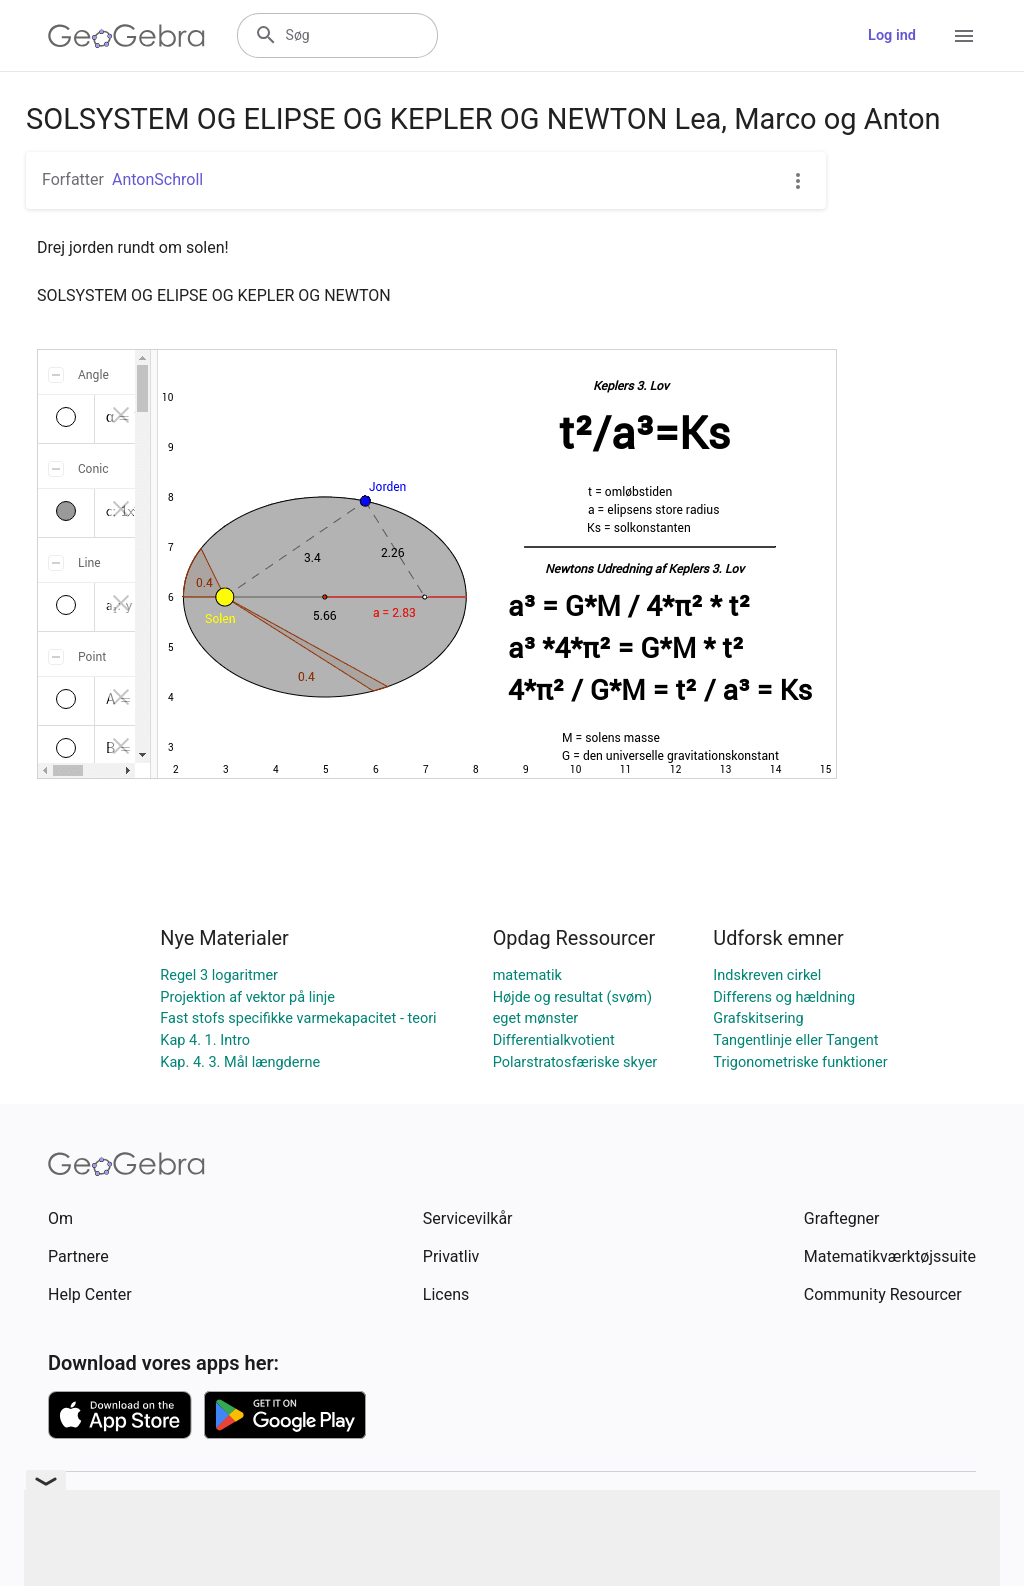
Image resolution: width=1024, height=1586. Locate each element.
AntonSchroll (157, 179)
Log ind (892, 35)
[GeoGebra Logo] (126, 36)
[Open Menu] (964, 36)
